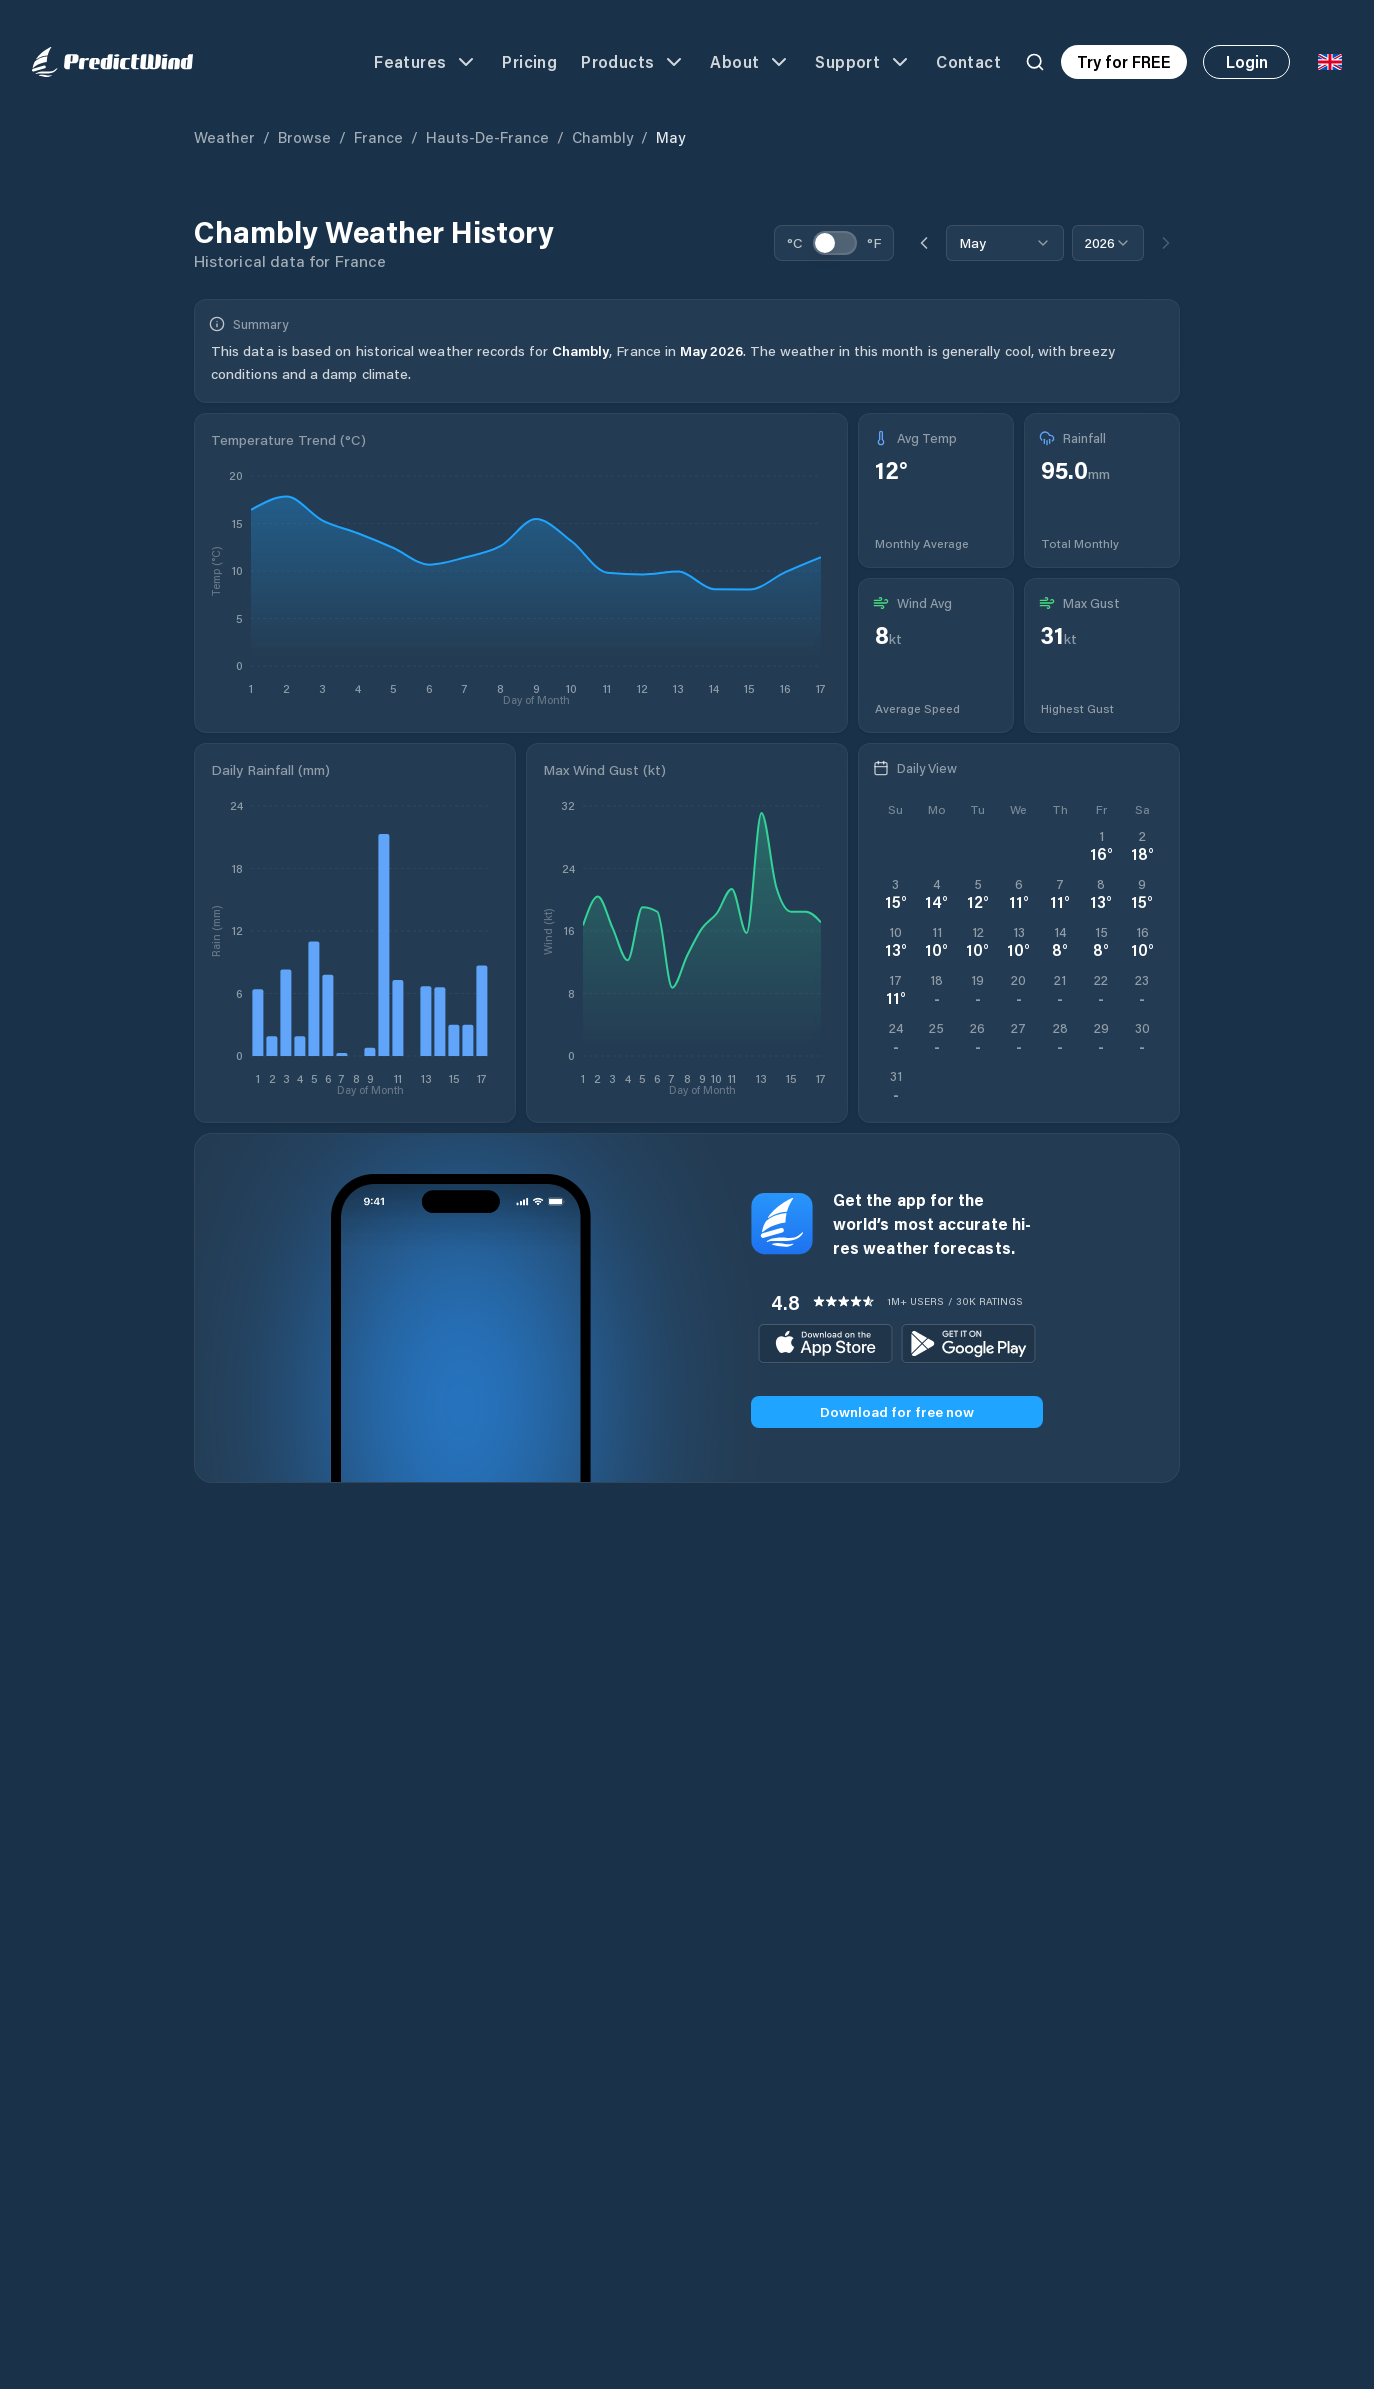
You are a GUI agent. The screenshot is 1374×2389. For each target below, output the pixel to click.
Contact (968, 61)
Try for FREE (1124, 61)
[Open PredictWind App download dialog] (896, 1086)
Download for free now (897, 1411)
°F (874, 242)
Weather (224, 137)
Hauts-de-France (487, 137)
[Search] (1035, 62)
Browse (304, 137)
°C (795, 242)
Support (863, 62)
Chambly (602, 137)
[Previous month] (924, 243)
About (750, 62)
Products (633, 62)
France (378, 137)
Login (1247, 61)
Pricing (529, 61)
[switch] (835, 243)
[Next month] (1166, 243)
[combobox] (1005, 243)
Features (426, 62)
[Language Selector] (1330, 62)
